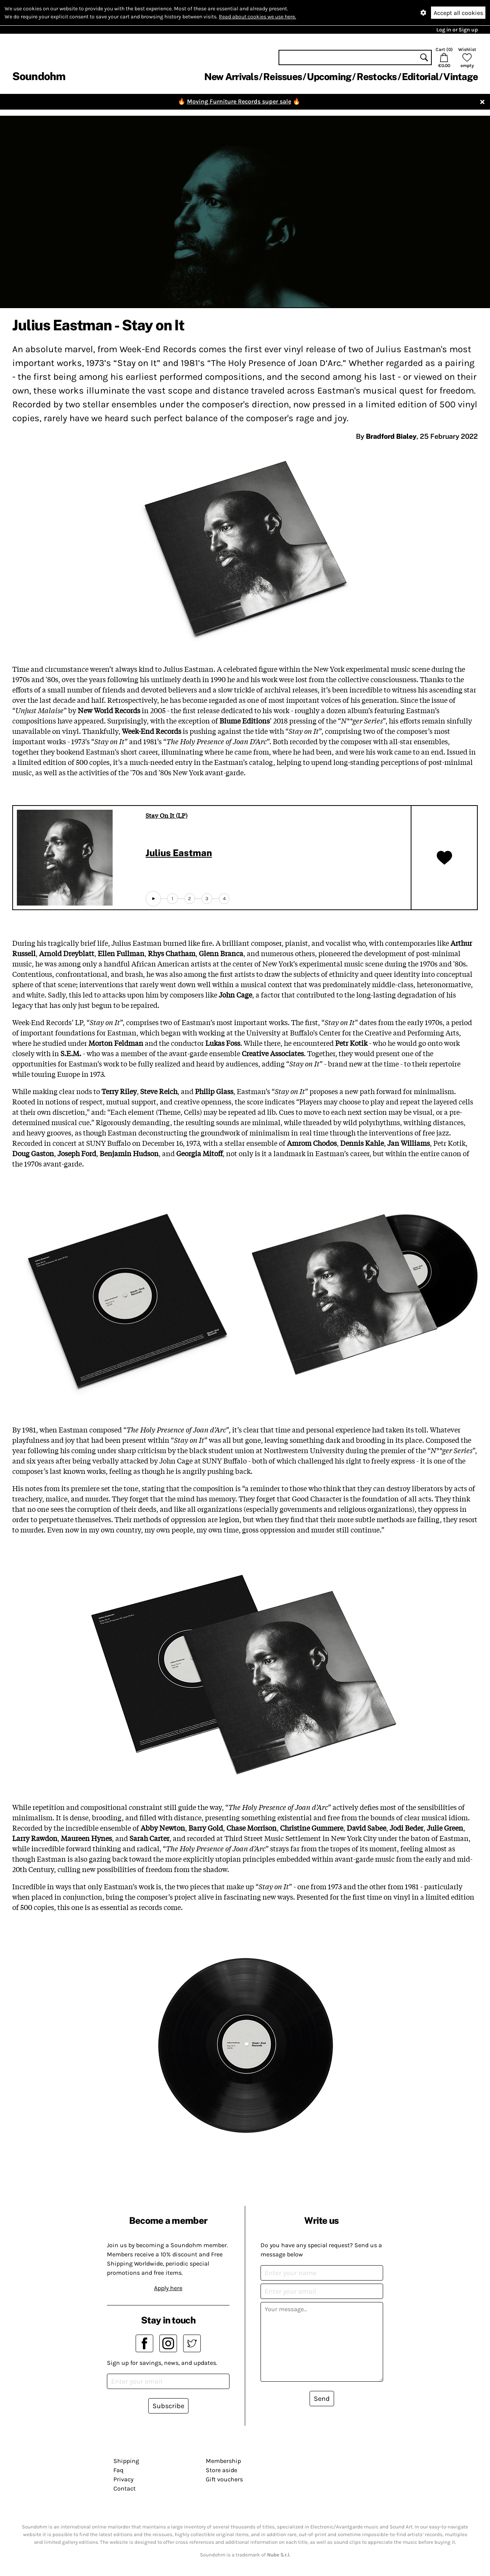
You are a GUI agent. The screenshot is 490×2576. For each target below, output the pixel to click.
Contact (124, 2488)
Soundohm (38, 76)
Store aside (221, 2470)
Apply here (168, 2288)
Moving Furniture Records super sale (239, 101)
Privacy (123, 2479)
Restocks (377, 76)
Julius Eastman (179, 852)
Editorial (420, 76)
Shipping (126, 2460)
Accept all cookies (458, 12)
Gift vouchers (224, 2479)
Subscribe (168, 2406)
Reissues (282, 76)
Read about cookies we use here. (257, 16)
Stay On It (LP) (166, 815)
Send (322, 2398)
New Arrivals (231, 76)
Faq (118, 2470)
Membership (223, 2460)
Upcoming (329, 76)
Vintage (460, 76)
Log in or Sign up (457, 29)
